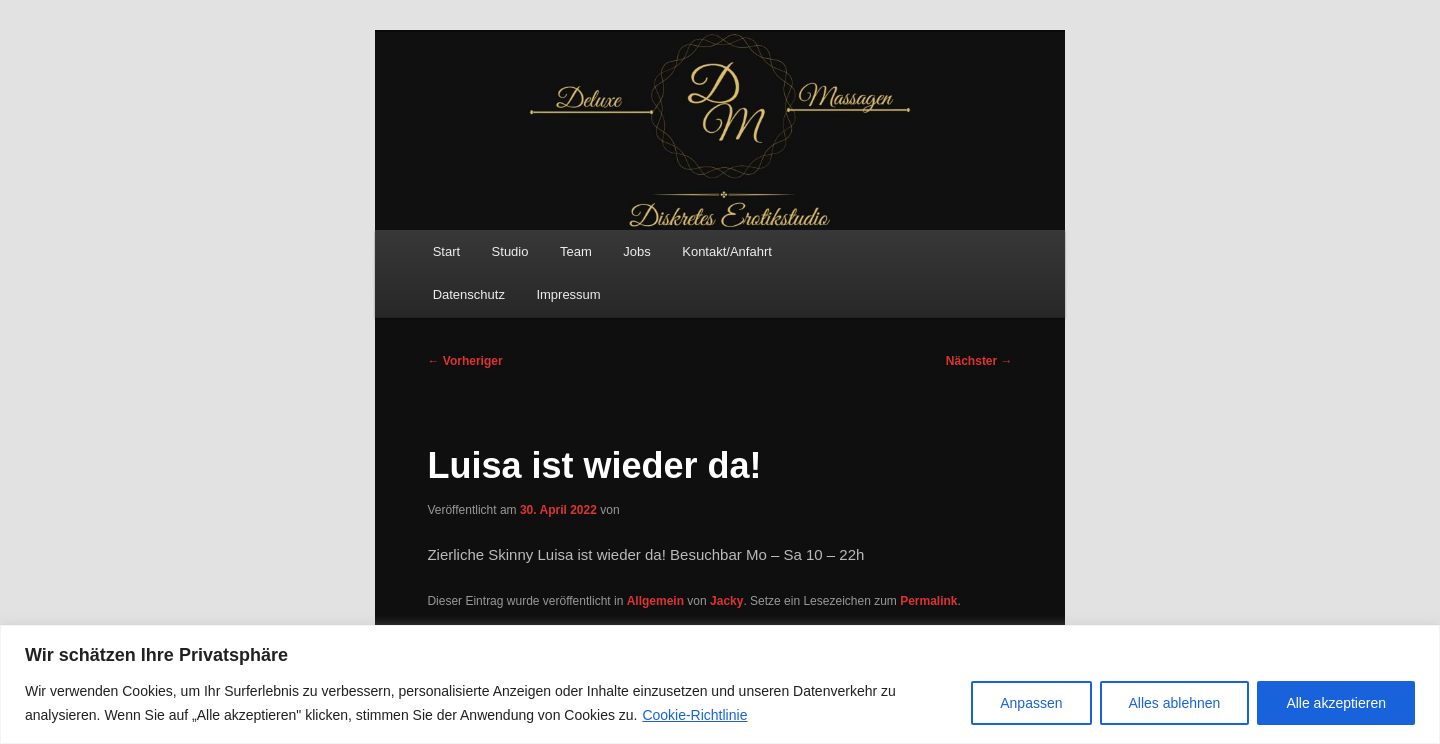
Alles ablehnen (1175, 703)
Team (576, 251)
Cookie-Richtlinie (694, 715)
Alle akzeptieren (1336, 703)
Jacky (726, 601)
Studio (510, 251)
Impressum (568, 294)
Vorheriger (464, 361)
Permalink (928, 601)
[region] (720, 684)
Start (446, 251)
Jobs (636, 251)
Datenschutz (469, 294)
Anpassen (1031, 703)
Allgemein (655, 601)
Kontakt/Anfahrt (727, 251)
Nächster (979, 361)
